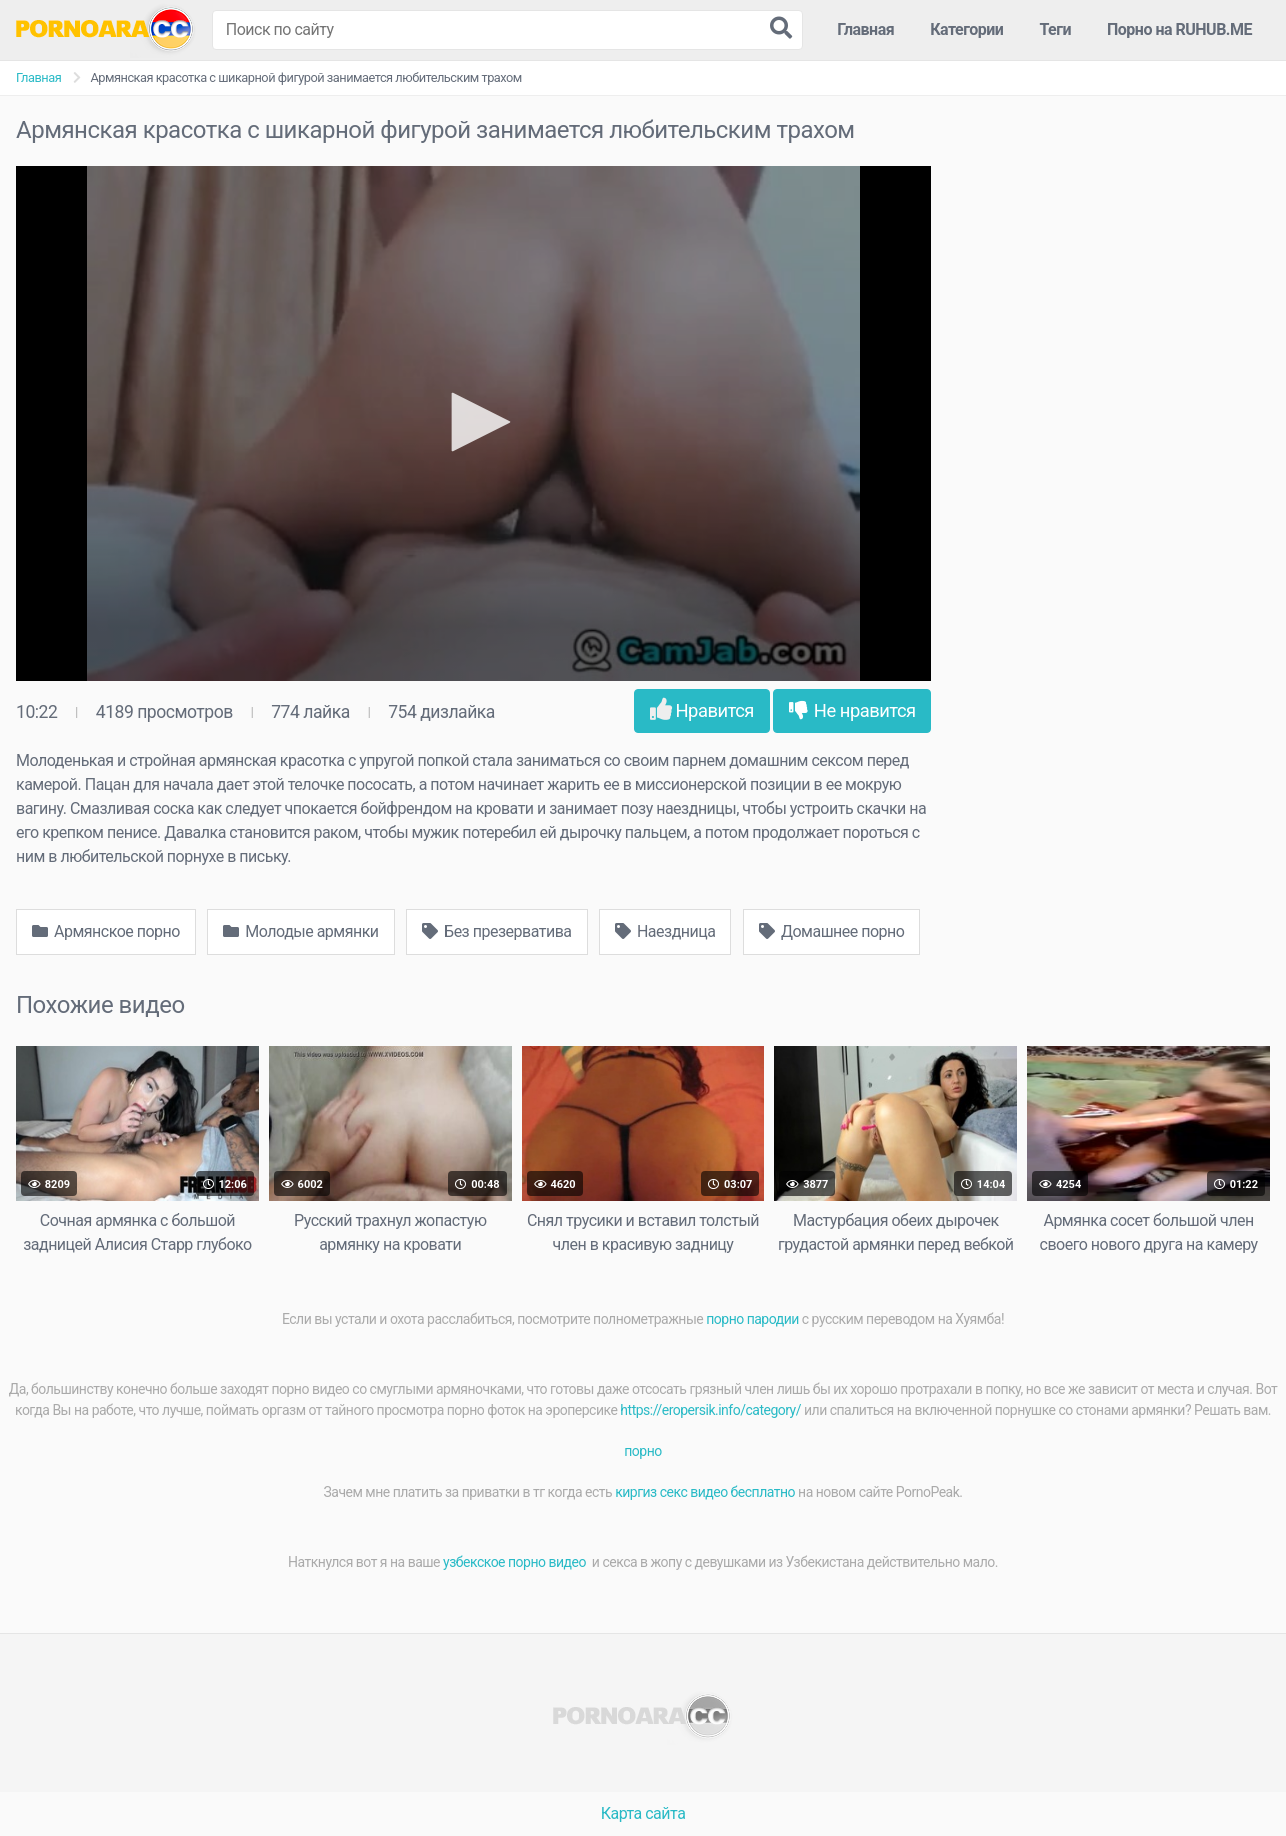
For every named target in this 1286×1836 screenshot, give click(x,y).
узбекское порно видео (516, 1562)
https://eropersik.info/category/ (710, 1410)
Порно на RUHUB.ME (1179, 29)
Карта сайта (643, 1813)
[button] (474, 422)
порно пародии (752, 1319)
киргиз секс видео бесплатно (705, 1492)
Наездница (665, 931)
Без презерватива (496, 931)
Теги (1055, 29)
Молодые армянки (300, 931)
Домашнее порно (832, 931)
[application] (473, 423)
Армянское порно (106, 931)
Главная (865, 29)
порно (642, 1451)
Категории (966, 29)
